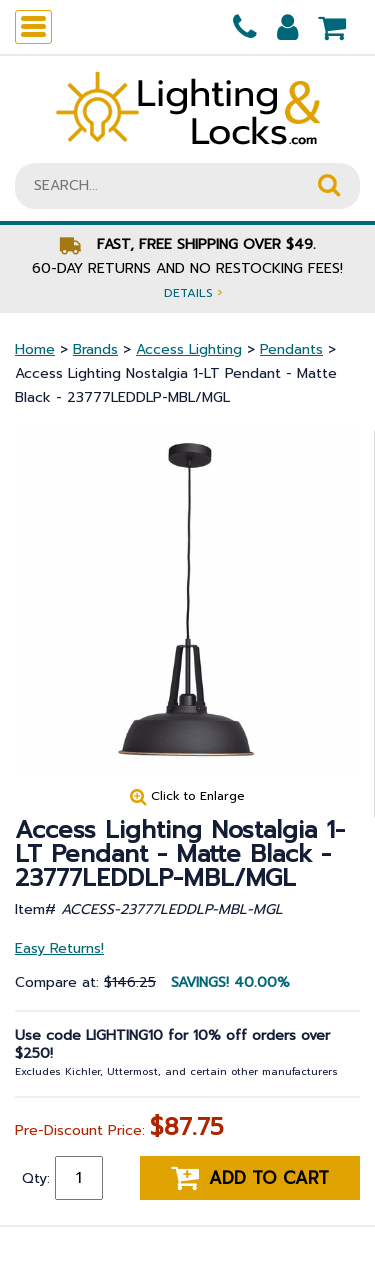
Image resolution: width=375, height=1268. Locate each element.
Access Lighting (189, 349)
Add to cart (250, 1178)
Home (35, 349)
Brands (95, 349)
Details (193, 292)
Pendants (291, 349)
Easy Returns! (59, 948)
